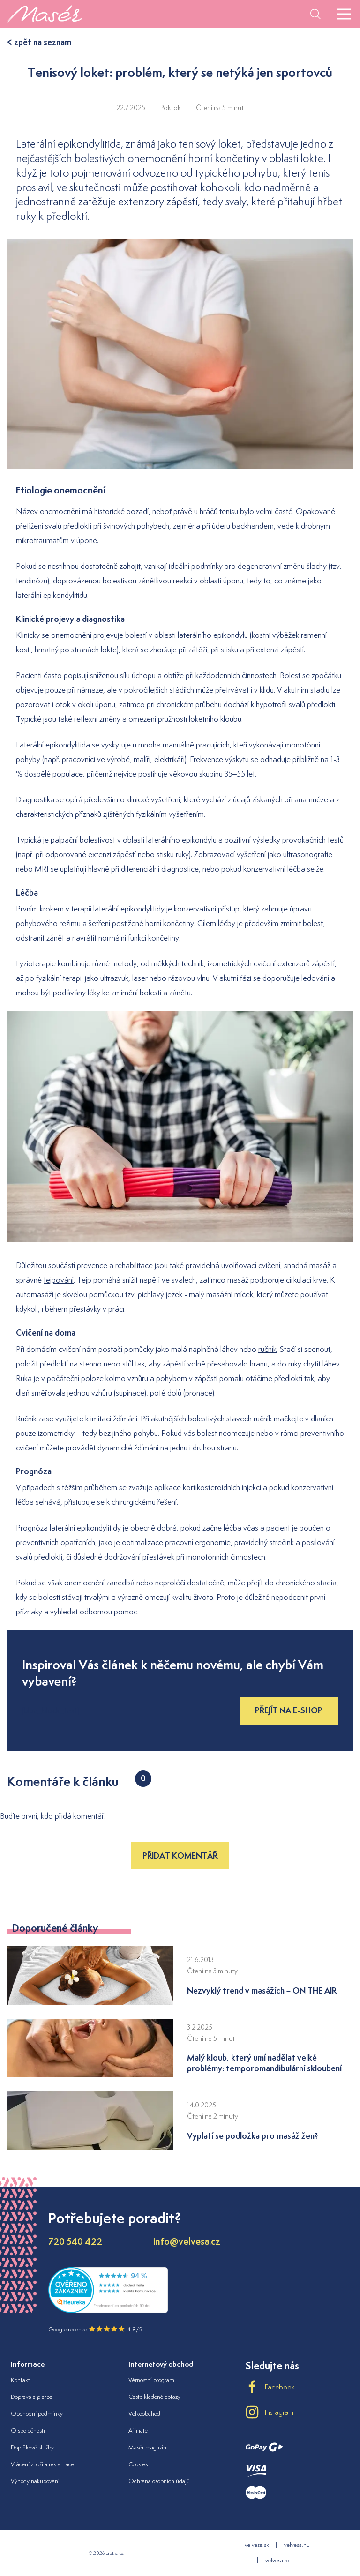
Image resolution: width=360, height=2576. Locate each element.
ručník (267, 1349)
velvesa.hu (297, 2545)
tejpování (59, 1280)
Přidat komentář (180, 1855)
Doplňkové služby (32, 2447)
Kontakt (20, 2380)
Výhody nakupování (35, 2481)
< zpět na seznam (39, 42)
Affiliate (138, 2430)
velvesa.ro (277, 2560)
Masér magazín (147, 2447)
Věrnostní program (151, 2380)
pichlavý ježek (160, 1294)
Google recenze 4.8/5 (95, 2329)
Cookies (138, 2464)
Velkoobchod (144, 2414)
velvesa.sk (257, 2545)
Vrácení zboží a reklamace (42, 2464)
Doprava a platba (31, 2397)
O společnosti (28, 2430)
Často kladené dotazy (154, 2397)
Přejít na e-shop (288, 1710)
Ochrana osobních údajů (159, 2481)
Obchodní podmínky (37, 2414)
